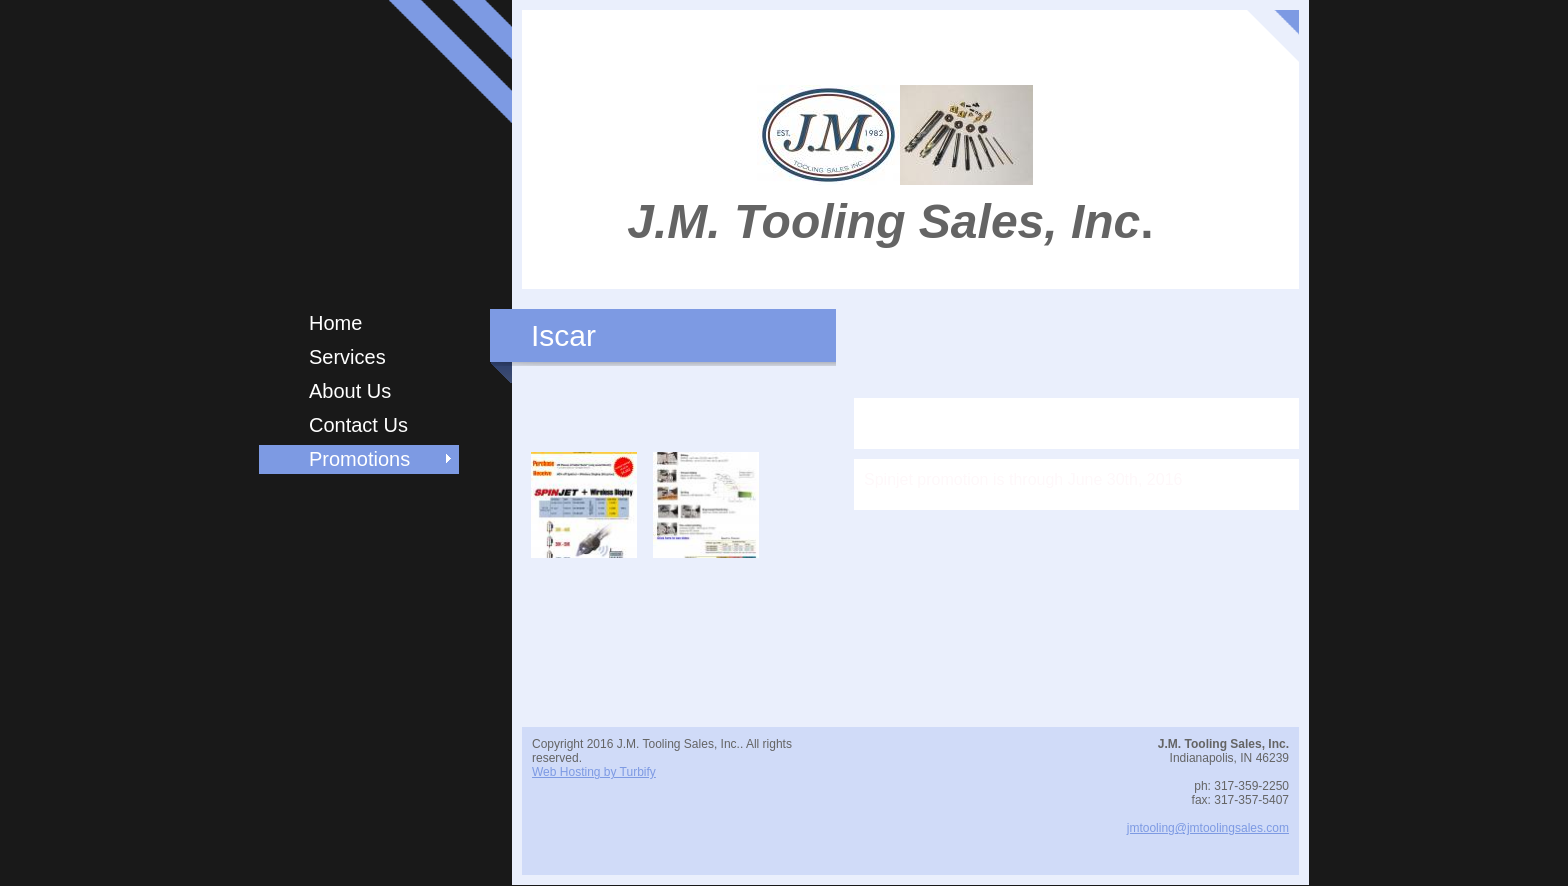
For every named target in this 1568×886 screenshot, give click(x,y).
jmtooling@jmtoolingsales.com (1208, 828)
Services (347, 357)
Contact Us (358, 425)
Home (335, 323)
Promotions (359, 459)
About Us (350, 391)
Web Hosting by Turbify (594, 772)
